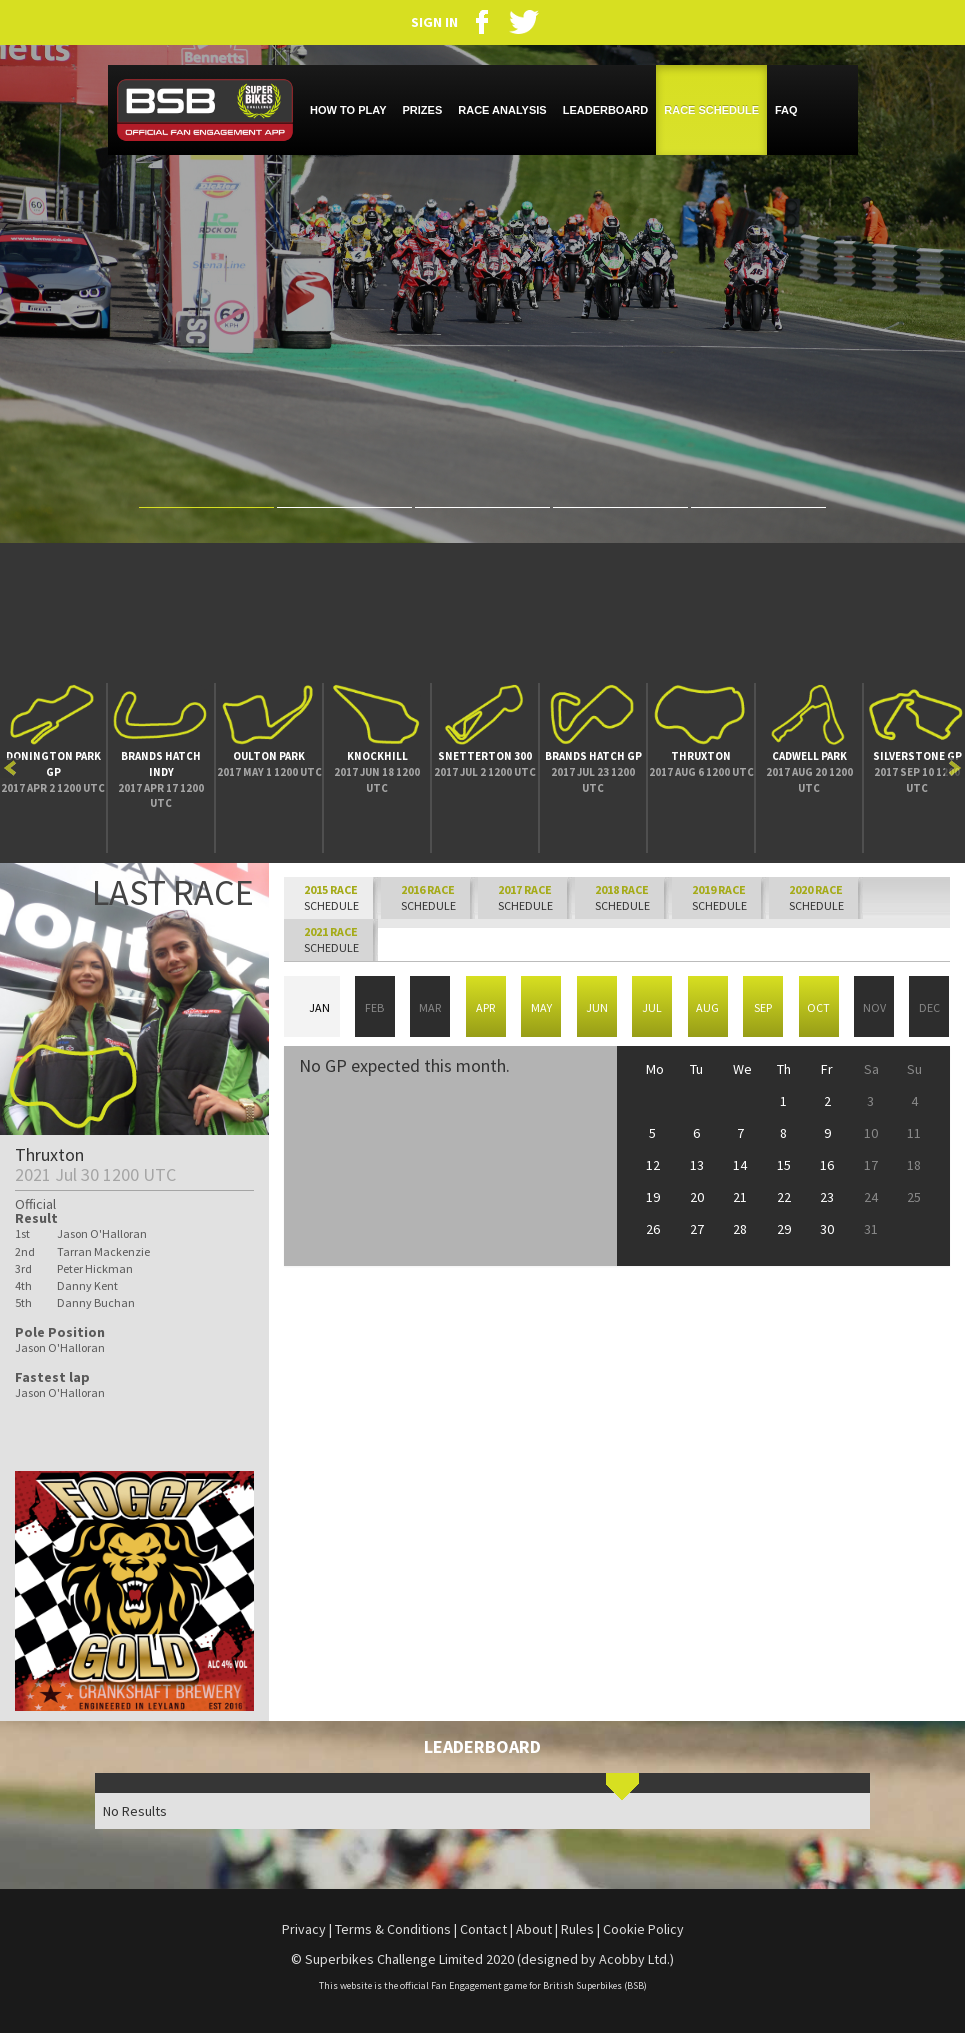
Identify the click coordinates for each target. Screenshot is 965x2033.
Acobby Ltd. (634, 1959)
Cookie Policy (643, 1929)
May (541, 1007)
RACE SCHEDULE (711, 110)
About (534, 1929)
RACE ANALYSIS (502, 110)
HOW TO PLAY (348, 110)
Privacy (304, 1929)
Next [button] (955, 768)
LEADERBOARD (606, 110)
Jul (652, 1007)
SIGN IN (434, 21)
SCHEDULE (428, 897)
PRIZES (423, 110)
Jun (597, 1007)
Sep (763, 1007)
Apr (485, 1007)
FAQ (786, 110)
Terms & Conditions (393, 1929)
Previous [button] (10, 768)
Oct (818, 1007)
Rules (577, 1929)
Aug (707, 1007)
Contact (483, 1929)
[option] (54, 768)
